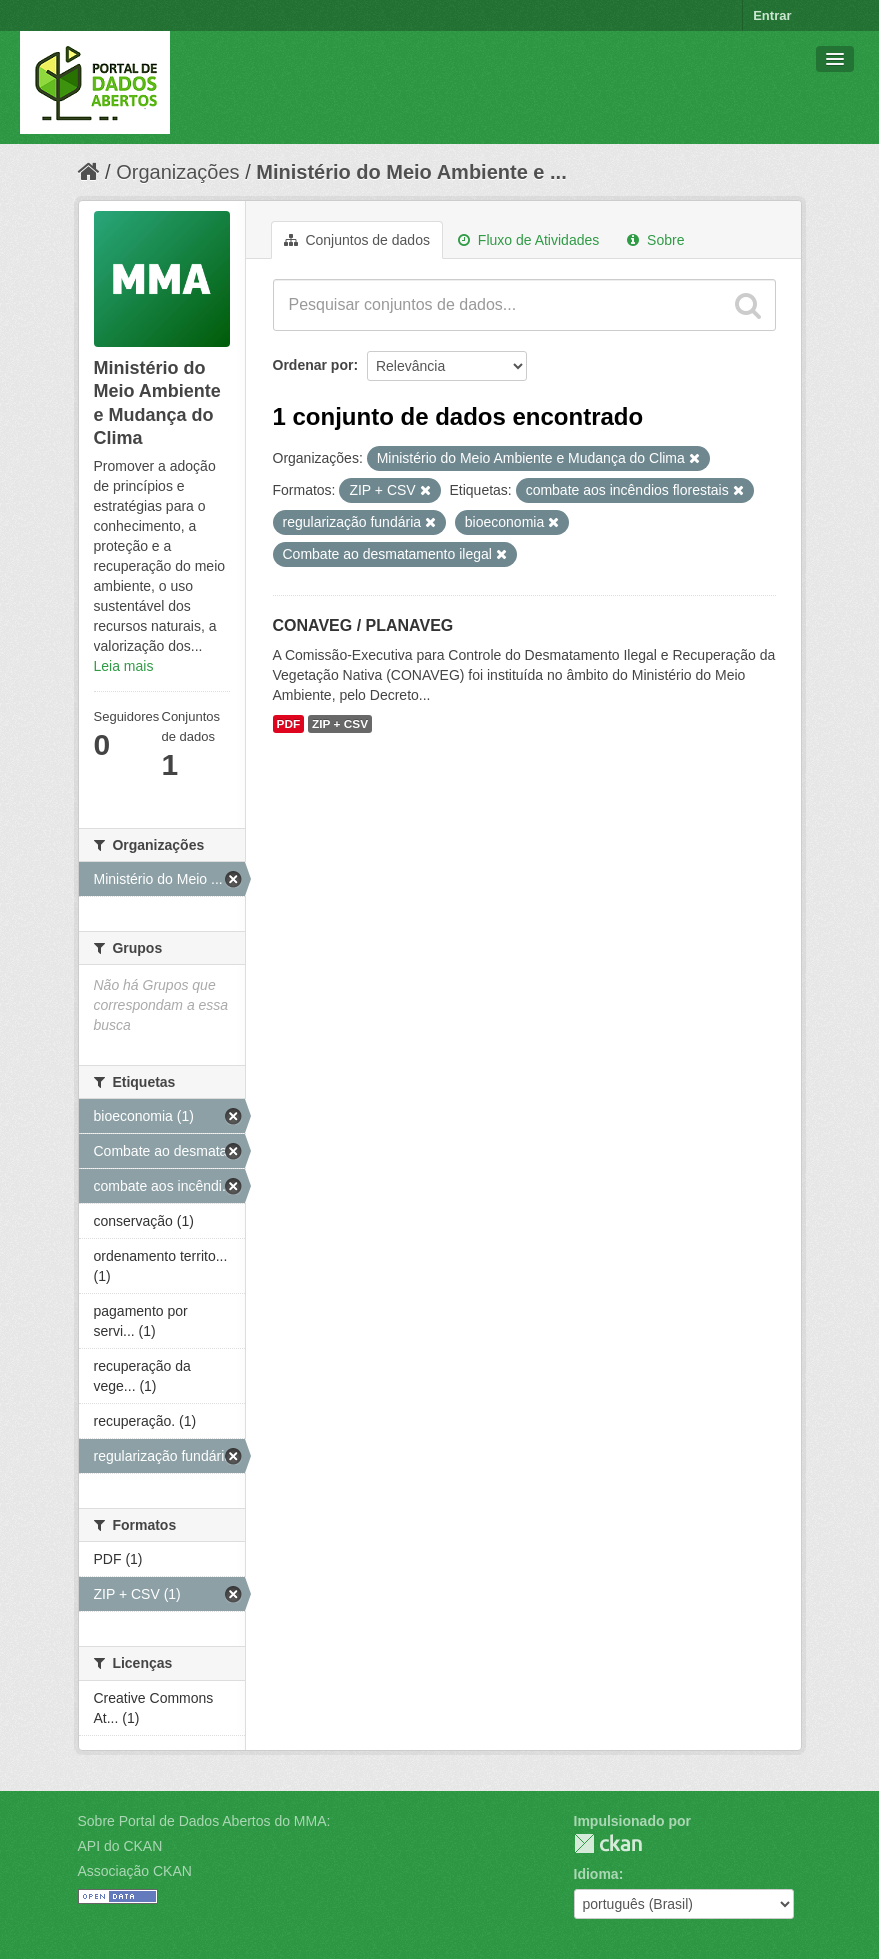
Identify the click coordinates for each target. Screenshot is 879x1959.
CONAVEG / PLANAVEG (363, 625)
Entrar (772, 15)
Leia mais (124, 666)
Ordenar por (313, 365)
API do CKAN (120, 1846)
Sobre (655, 240)
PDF (289, 724)
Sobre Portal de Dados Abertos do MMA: (204, 1821)
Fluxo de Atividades (528, 240)
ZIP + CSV (340, 724)
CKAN (608, 1843)
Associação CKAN (135, 1871)
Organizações (177, 172)
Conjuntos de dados (357, 240)
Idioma (596, 1874)
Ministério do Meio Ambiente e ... (411, 172)
